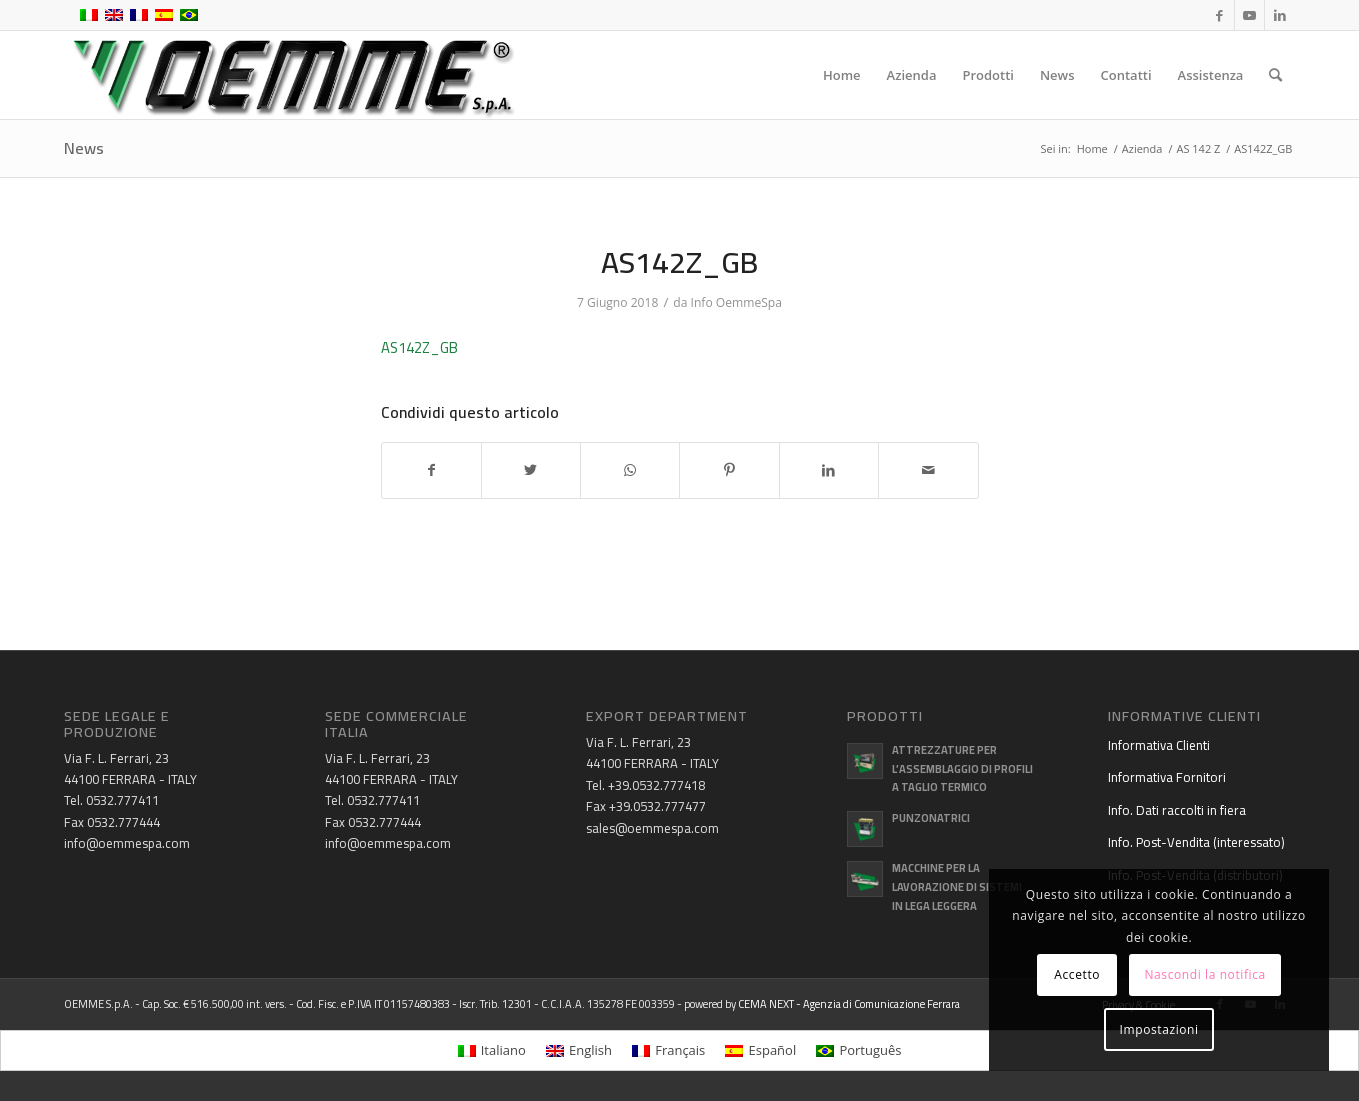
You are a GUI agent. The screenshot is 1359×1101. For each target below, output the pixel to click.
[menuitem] (842, 75)
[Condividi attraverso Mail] (928, 470)
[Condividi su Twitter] (531, 470)
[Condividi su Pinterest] (729, 470)
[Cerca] (1275, 75)
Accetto (1077, 974)
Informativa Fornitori (1167, 777)
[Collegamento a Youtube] (1249, 15)
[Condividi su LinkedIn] (829, 470)
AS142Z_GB (419, 348)
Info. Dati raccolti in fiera (1177, 810)
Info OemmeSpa (736, 302)
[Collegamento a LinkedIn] (1280, 15)
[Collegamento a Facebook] (1219, 15)
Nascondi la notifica (1204, 974)
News (84, 148)
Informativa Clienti (1159, 745)
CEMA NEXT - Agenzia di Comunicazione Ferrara (849, 1004)
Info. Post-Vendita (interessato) (1196, 842)
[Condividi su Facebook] (431, 470)
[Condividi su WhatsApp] (630, 470)
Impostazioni (1159, 1029)
